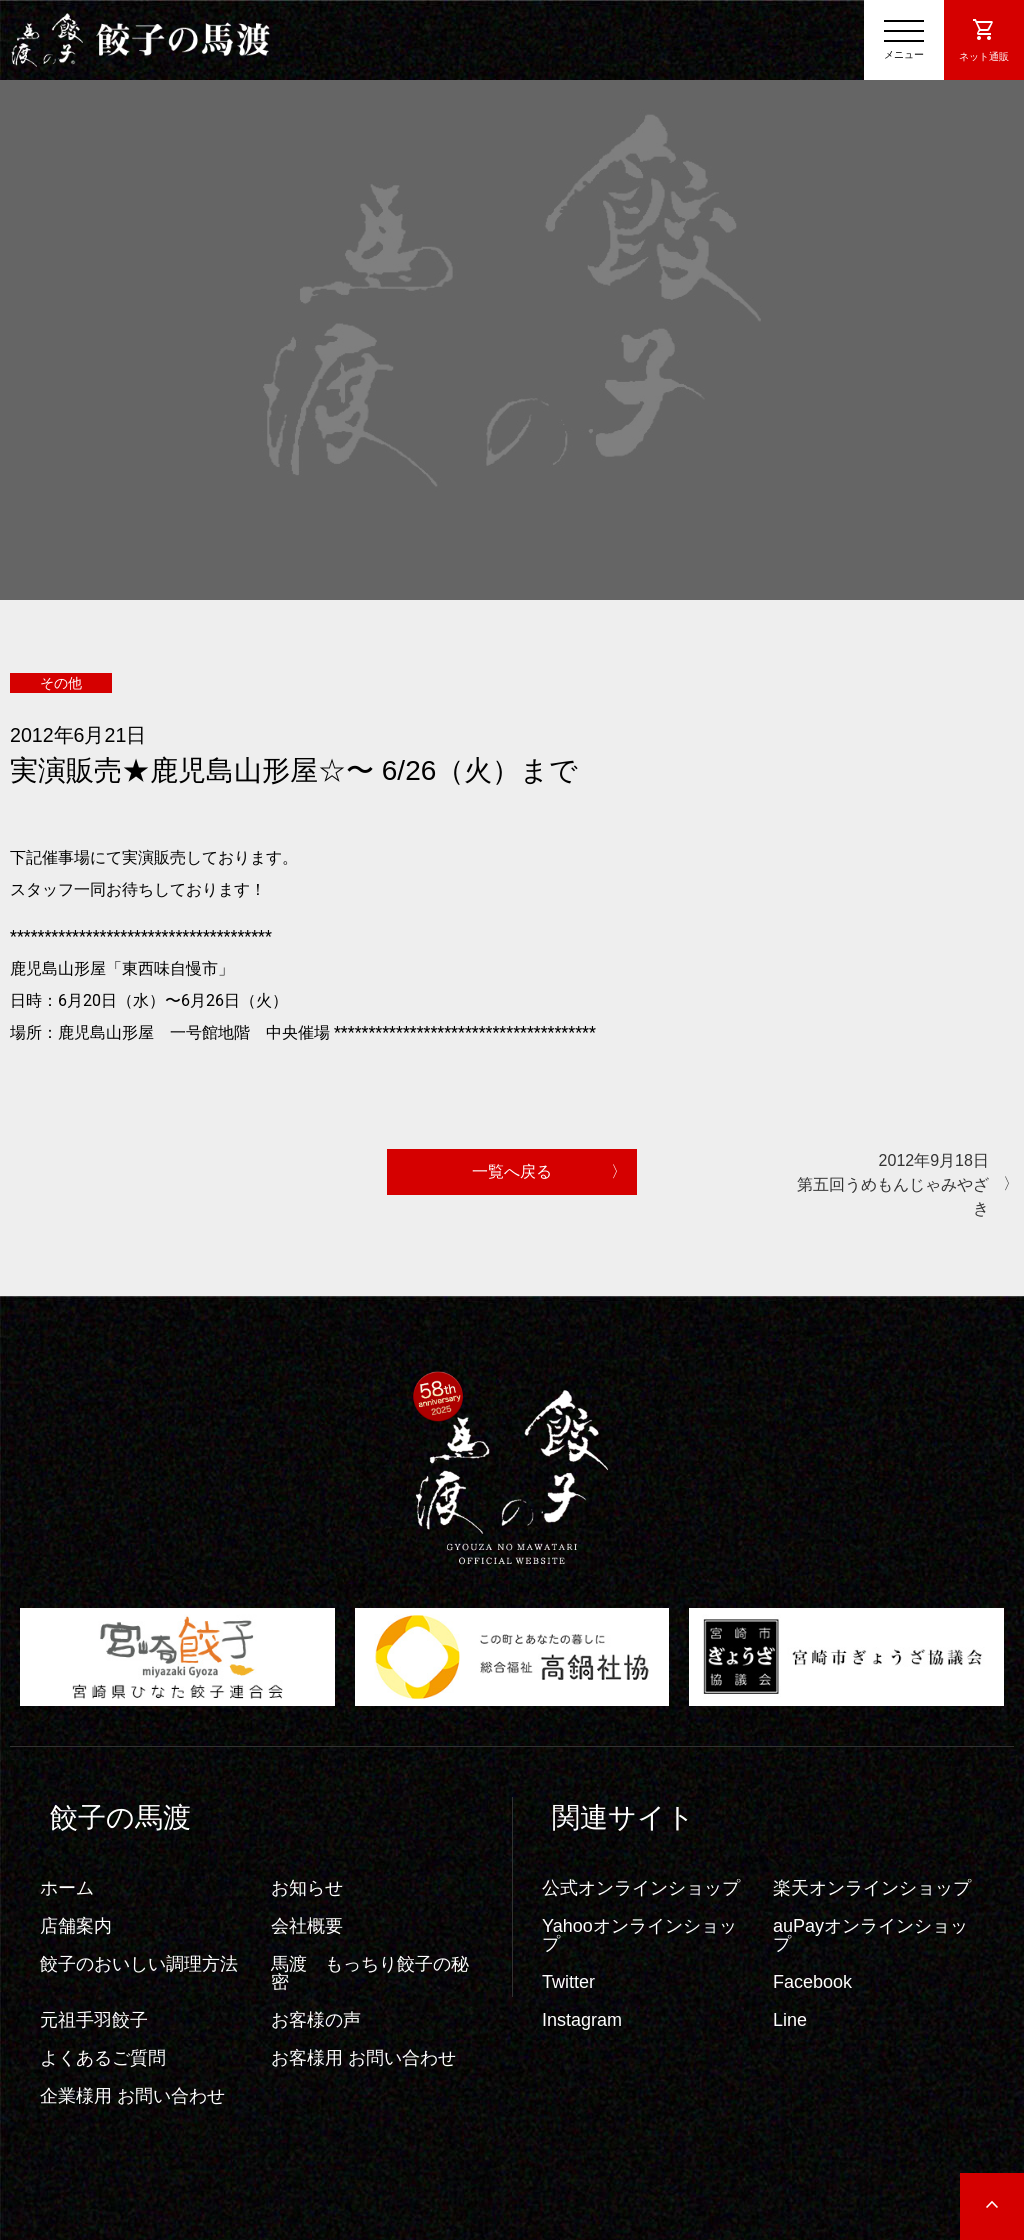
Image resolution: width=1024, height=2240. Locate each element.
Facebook (812, 1982)
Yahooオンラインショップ (639, 1935)
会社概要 (307, 1926)
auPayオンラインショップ (870, 1935)
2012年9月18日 (889, 1186)
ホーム (67, 1888)
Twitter (568, 1982)
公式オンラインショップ (641, 1888)
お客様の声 (316, 2020)
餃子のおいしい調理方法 (139, 1964)
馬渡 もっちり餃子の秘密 (370, 1973)
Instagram (582, 2020)
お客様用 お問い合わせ (363, 2058)
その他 (61, 683)
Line (790, 2020)
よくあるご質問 (103, 2058)
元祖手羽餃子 (94, 2020)
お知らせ (307, 1888)
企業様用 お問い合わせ (132, 2096)
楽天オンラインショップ (872, 1888)
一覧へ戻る (512, 1171)
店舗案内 (76, 1926)
